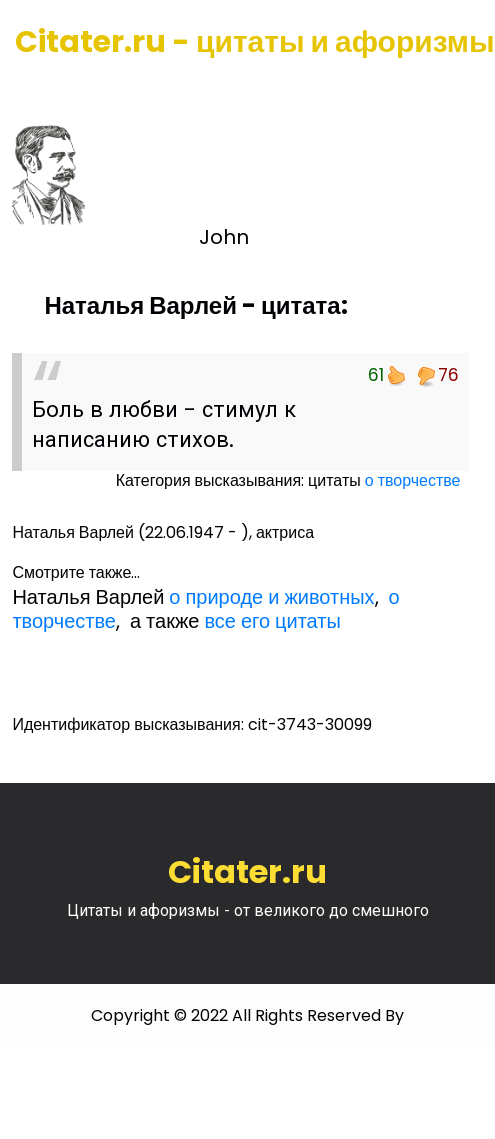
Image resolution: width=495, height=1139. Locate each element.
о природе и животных (271, 597)
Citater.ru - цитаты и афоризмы (255, 42)
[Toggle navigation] (43, 90)
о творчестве (413, 480)
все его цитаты (272, 621)
